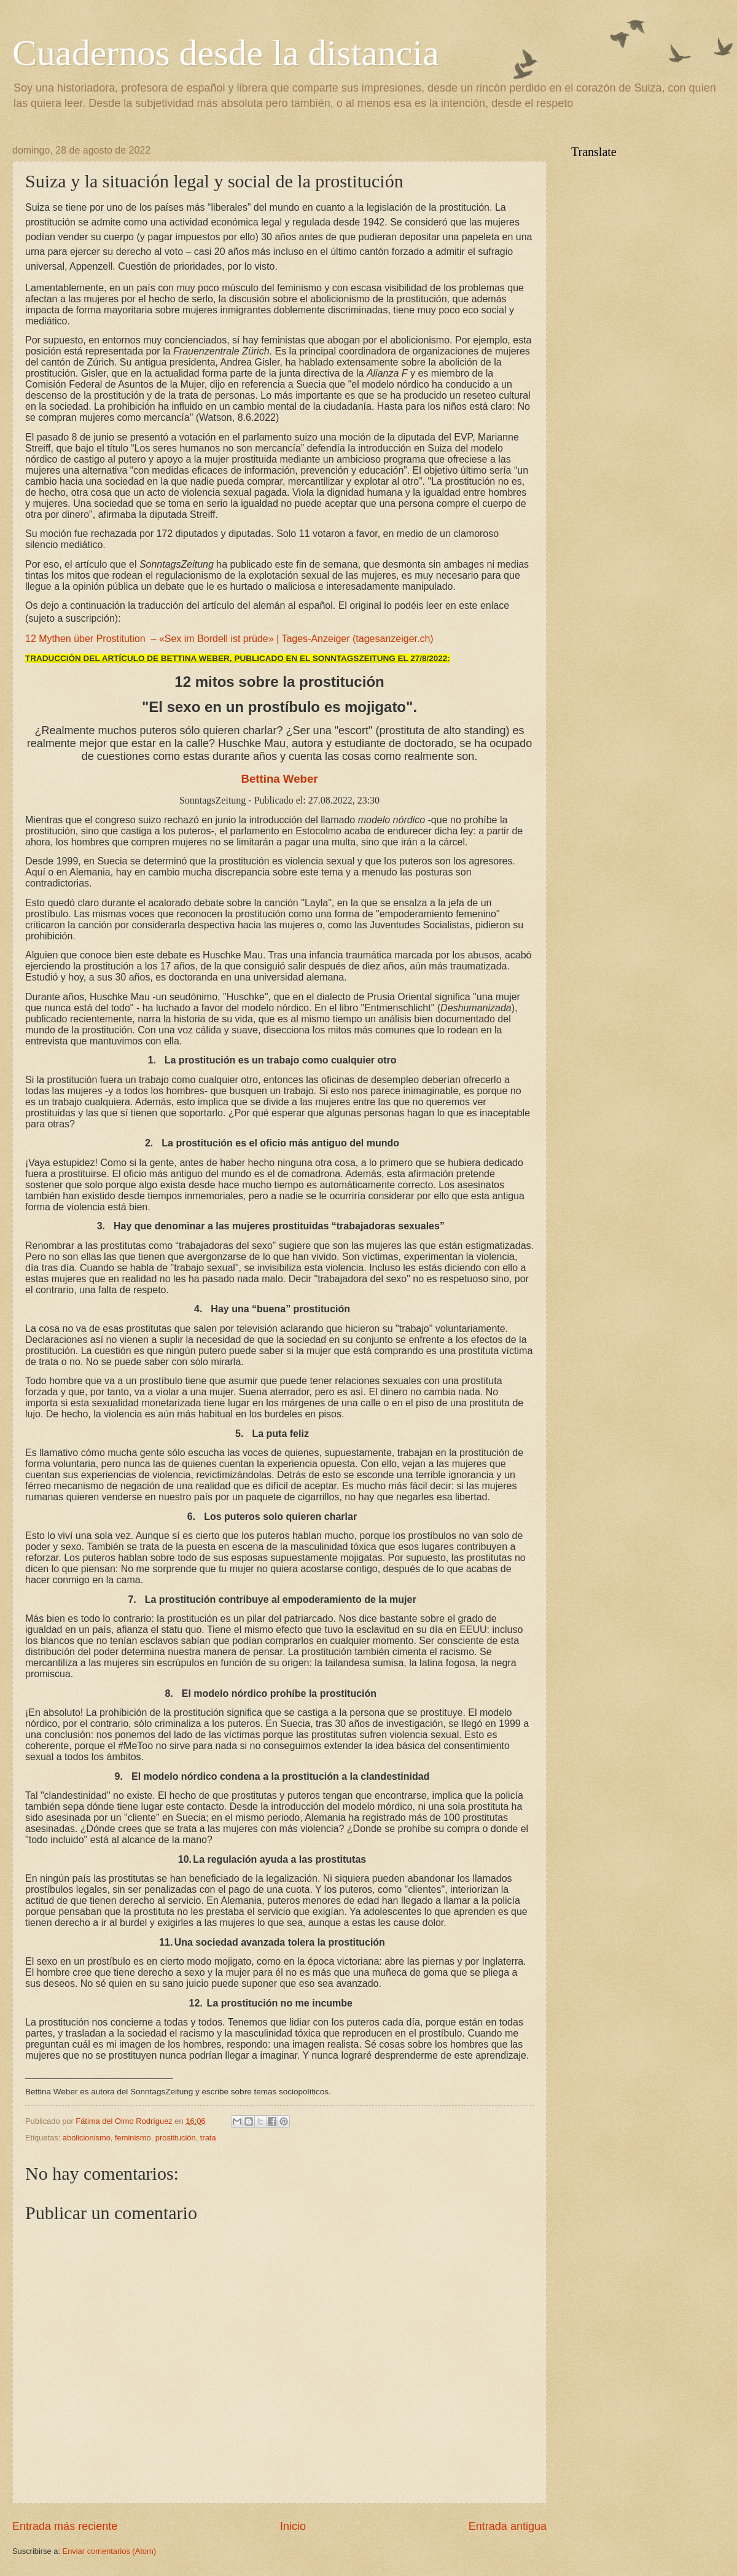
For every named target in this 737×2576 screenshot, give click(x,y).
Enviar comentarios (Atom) (109, 2551)
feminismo (133, 2137)
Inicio (293, 2526)
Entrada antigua (508, 2526)
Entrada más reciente (64, 2526)
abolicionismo (87, 2137)
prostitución (175, 2137)
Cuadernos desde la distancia (225, 53)
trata (208, 2137)
